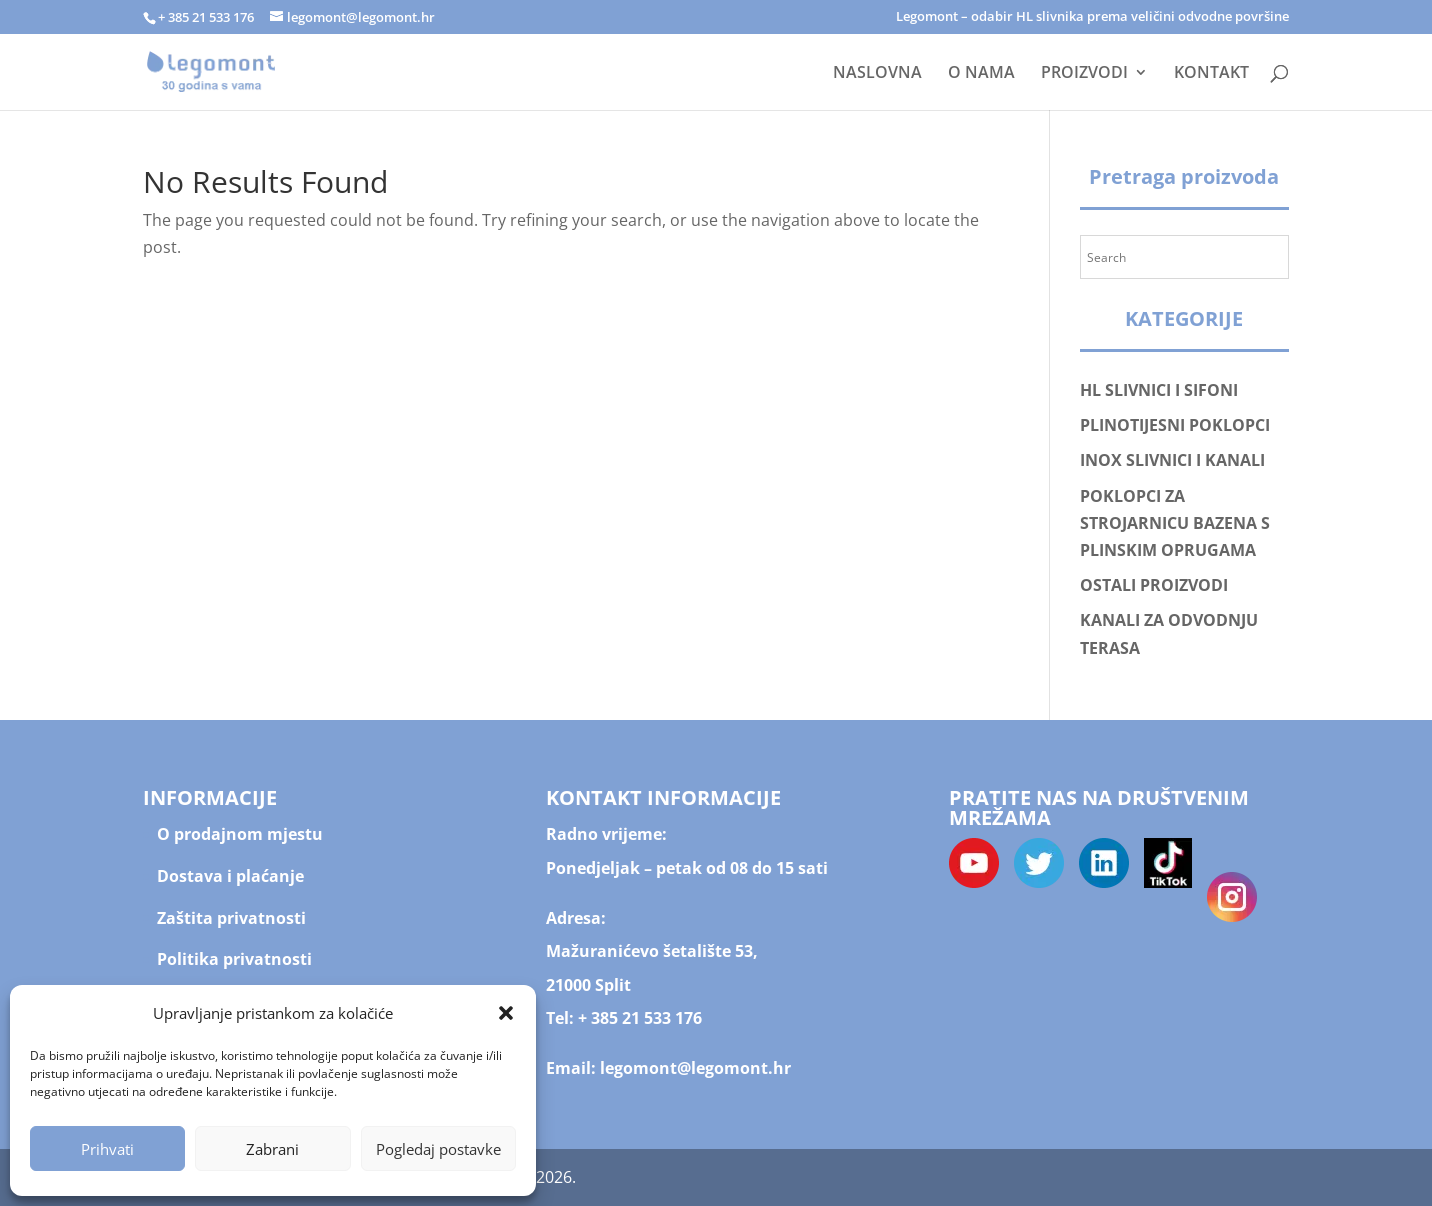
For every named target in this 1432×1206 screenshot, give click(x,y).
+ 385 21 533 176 (640, 1018)
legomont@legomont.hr (693, 1068)
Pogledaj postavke (438, 1149)
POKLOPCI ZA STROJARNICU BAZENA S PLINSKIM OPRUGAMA (1175, 523)
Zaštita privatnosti (231, 918)
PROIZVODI (1084, 74)
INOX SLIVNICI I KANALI (1172, 460)
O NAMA (981, 74)
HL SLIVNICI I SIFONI (1159, 390)
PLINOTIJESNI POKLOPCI (1175, 425)
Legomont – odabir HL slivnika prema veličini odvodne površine (1092, 17)
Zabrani (272, 1149)
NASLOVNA (877, 74)
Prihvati (107, 1149)
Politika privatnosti (234, 959)
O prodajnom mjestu (240, 834)
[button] (506, 1013)
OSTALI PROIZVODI (1154, 585)
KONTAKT (1211, 74)
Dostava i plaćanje (230, 876)
